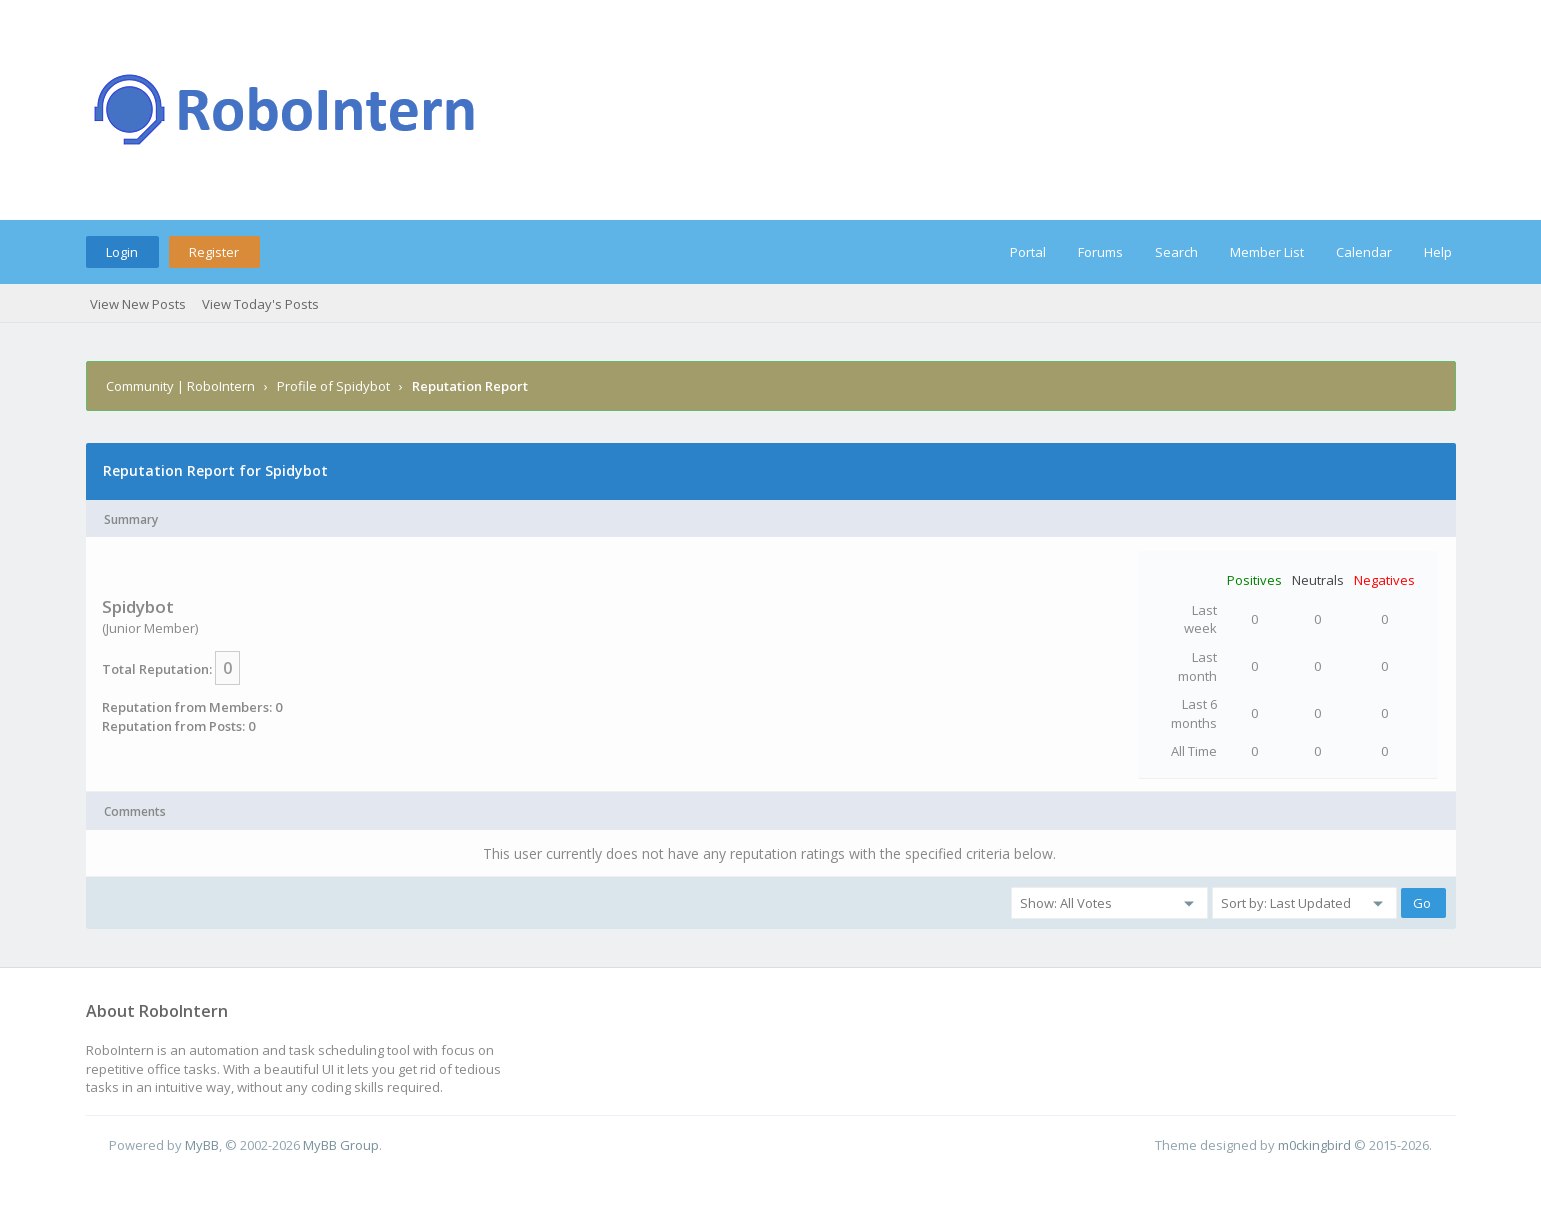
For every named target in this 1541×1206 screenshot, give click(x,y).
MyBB (202, 1145)
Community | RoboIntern (180, 386)
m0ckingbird (1314, 1145)
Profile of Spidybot (333, 386)
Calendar (1364, 252)
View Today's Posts (260, 304)
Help (1438, 252)
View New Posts (138, 304)
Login (122, 252)
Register (214, 252)
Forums (1100, 252)
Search (1176, 252)
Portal (1028, 252)
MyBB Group (341, 1145)
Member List (1267, 252)
